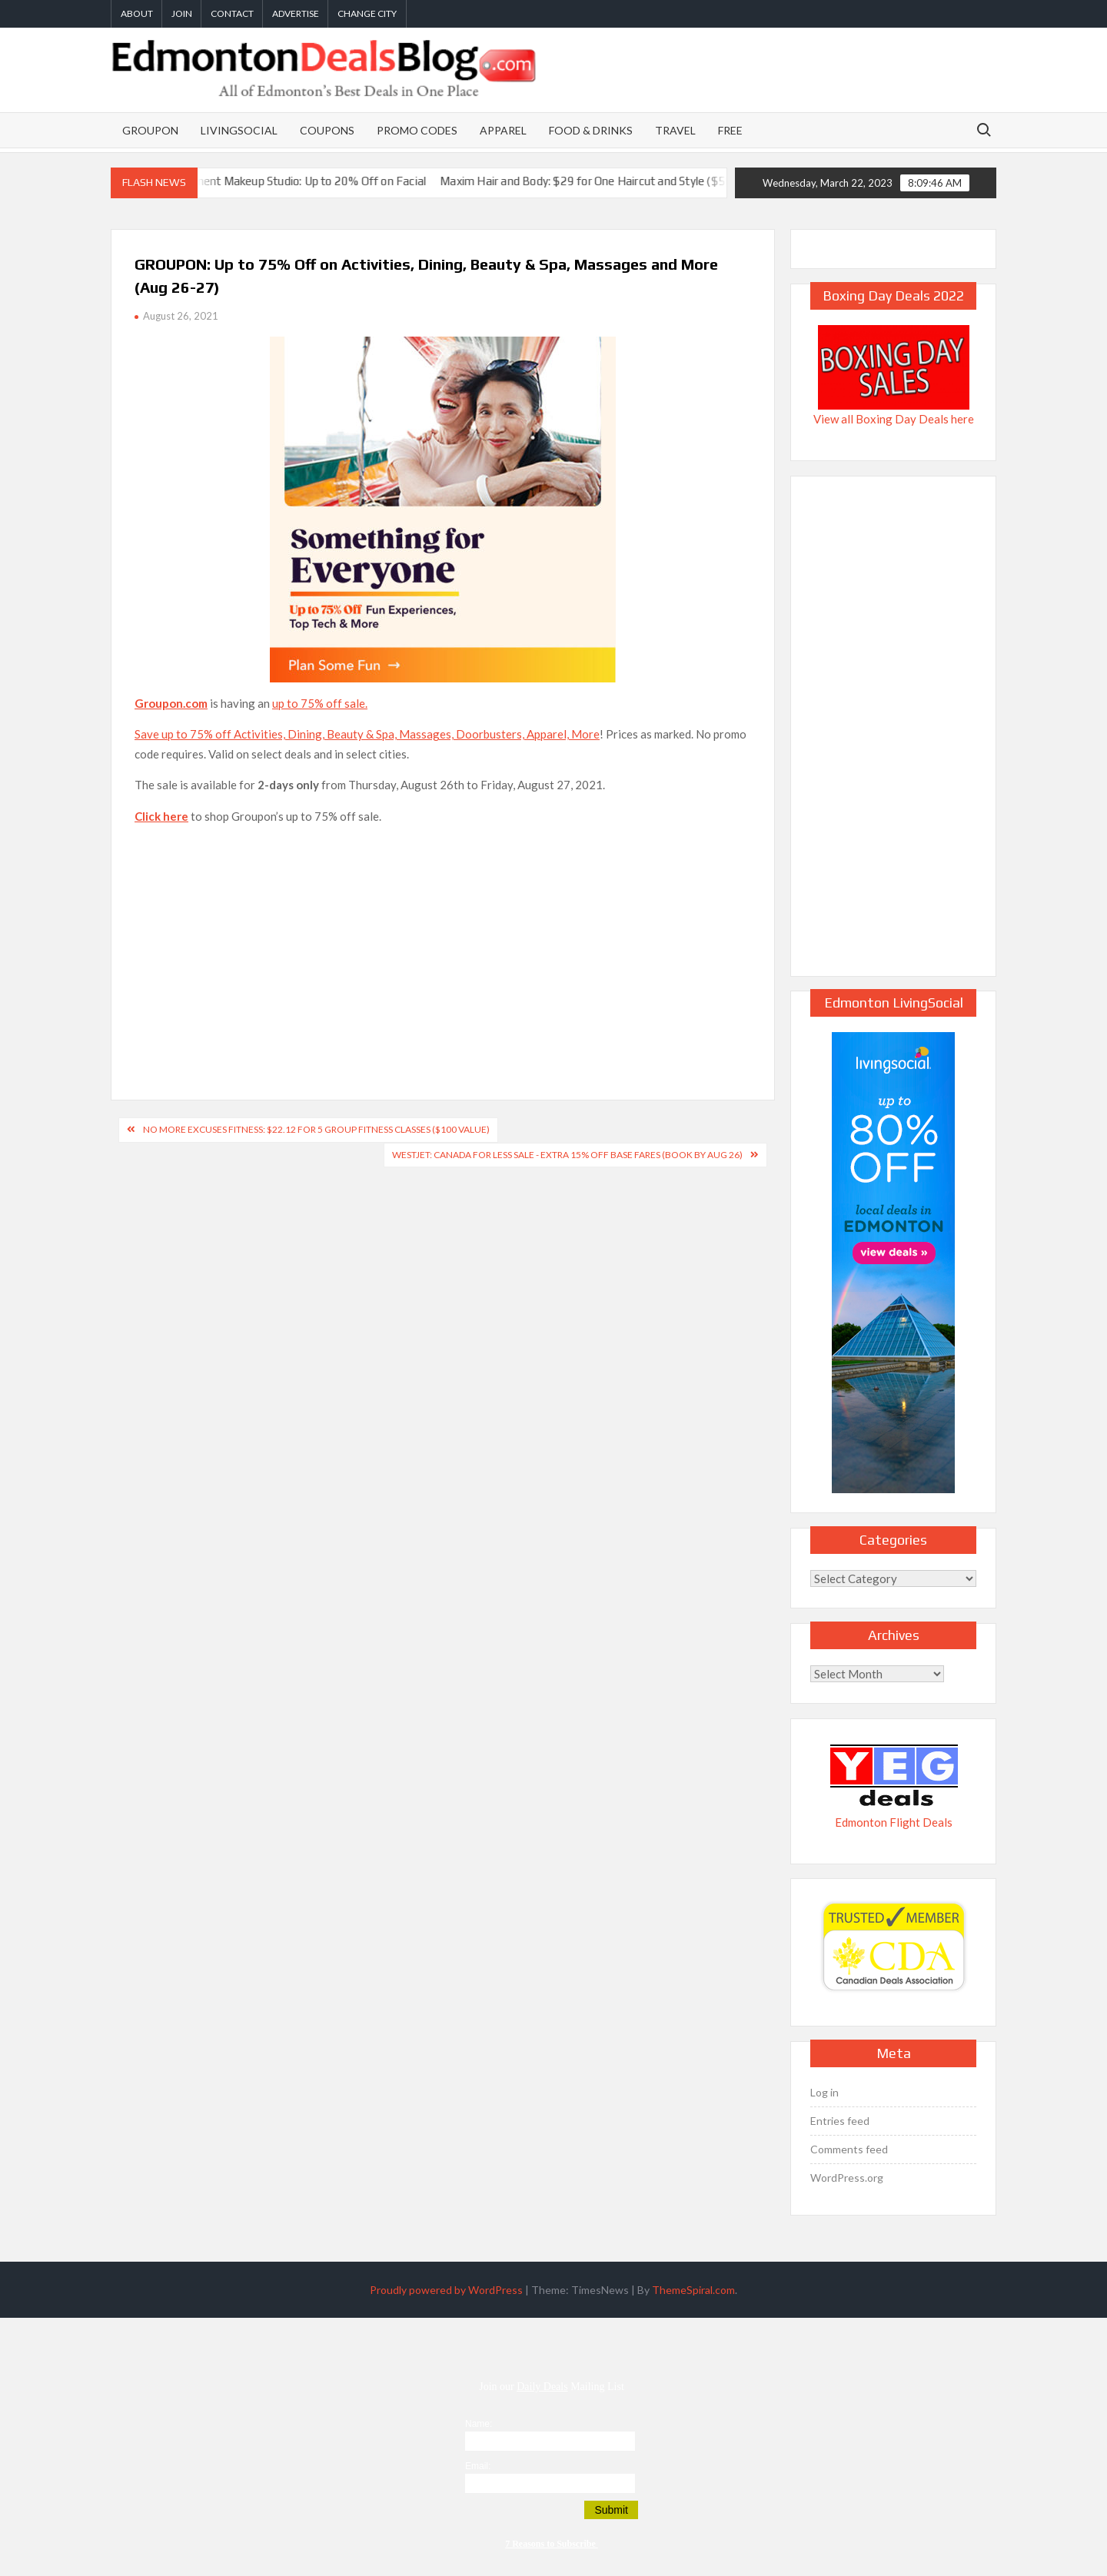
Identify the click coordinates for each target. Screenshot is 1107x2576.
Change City (367, 13)
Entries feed (839, 2120)
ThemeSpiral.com (693, 2289)
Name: (478, 2423)
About (137, 13)
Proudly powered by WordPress (446, 2289)
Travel (675, 130)
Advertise (295, 13)
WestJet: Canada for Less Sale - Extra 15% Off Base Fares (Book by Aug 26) (567, 1154)
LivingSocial (239, 130)
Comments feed (849, 2149)
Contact (232, 13)
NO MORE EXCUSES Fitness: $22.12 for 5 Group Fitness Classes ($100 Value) (316, 1129)
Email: (477, 2466)
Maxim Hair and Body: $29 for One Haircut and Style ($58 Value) (622, 181)
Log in (824, 2092)
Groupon (150, 130)
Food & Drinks (591, 130)
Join (181, 13)
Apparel (503, 130)
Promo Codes (417, 130)
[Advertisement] (443, 945)
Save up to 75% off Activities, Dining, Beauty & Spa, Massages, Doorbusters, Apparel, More (367, 734)
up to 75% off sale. (319, 703)
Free (730, 130)
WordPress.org (846, 2177)
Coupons (327, 130)
